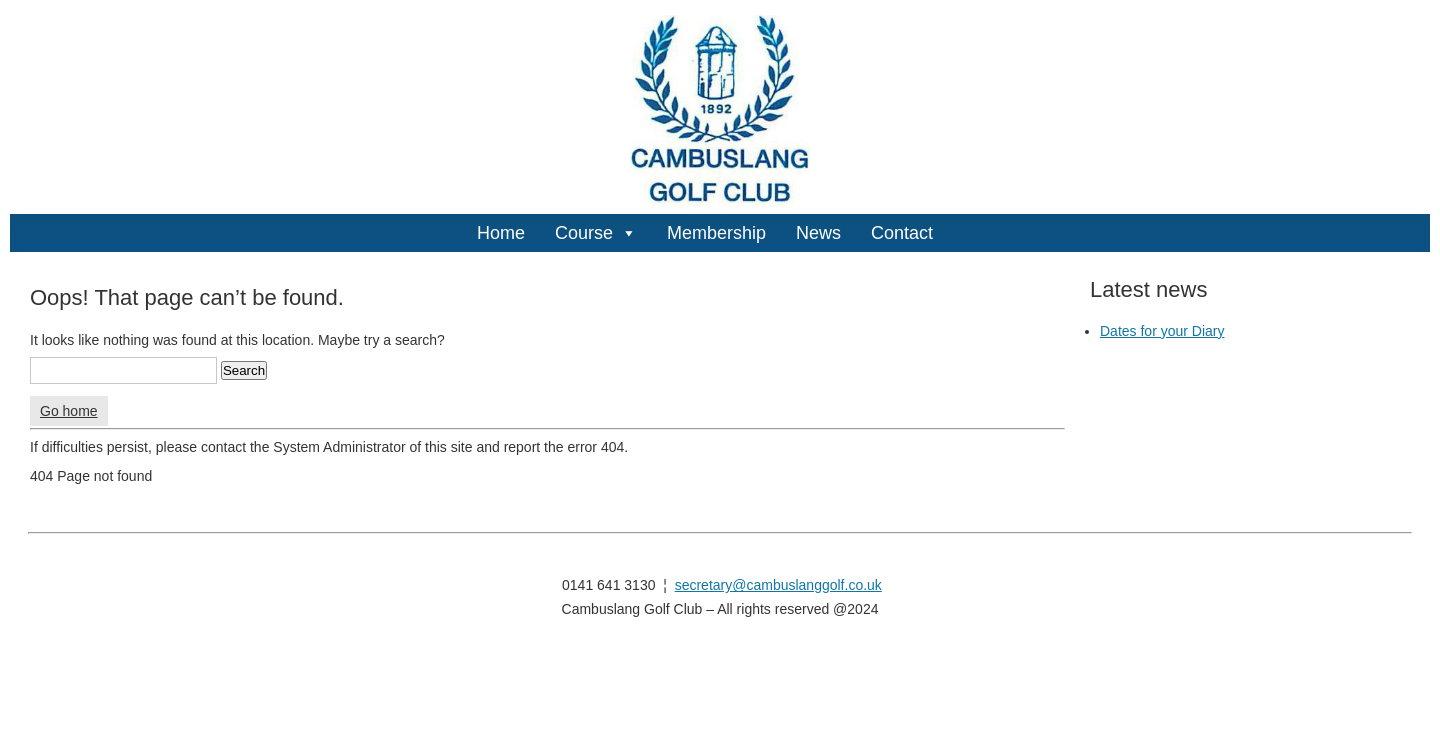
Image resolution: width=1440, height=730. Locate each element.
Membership (716, 233)
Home (501, 233)
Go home (69, 411)
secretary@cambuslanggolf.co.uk (778, 585)
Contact (902, 233)
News (818, 233)
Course (596, 233)
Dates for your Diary (1162, 331)
